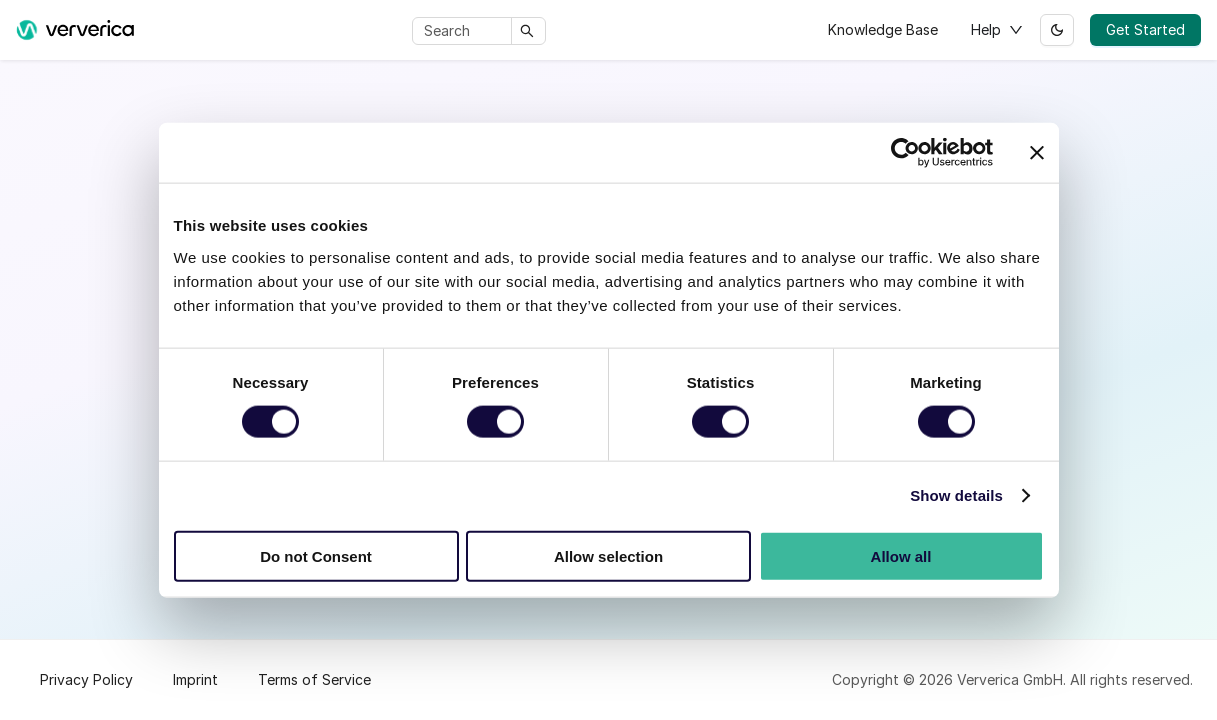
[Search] (465, 31)
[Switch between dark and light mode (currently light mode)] (1057, 30)
